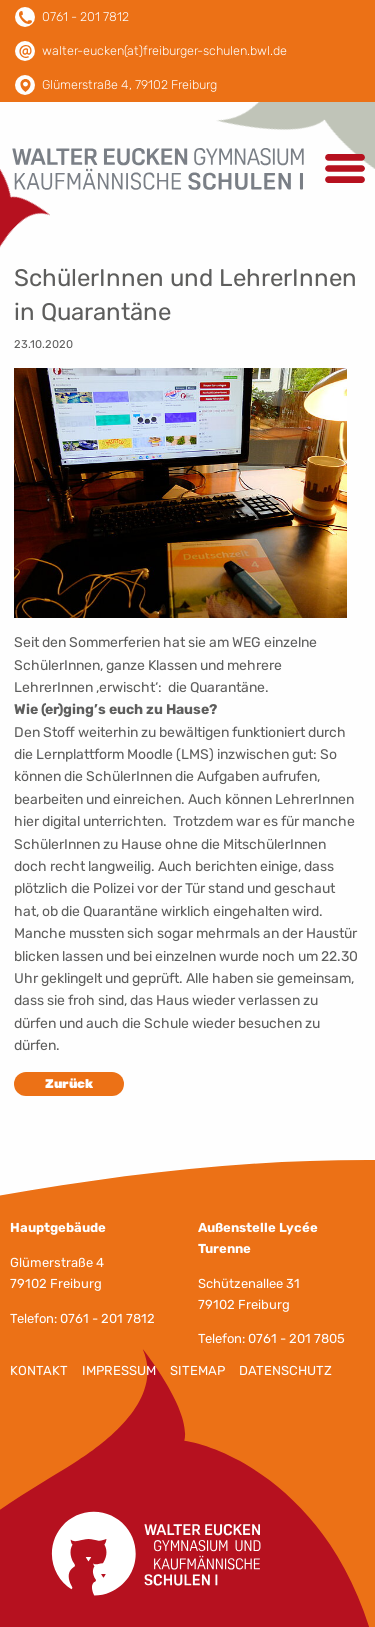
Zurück (69, 1083)
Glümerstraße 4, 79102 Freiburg (129, 84)
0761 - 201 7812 (85, 16)
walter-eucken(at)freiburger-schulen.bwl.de (164, 50)
